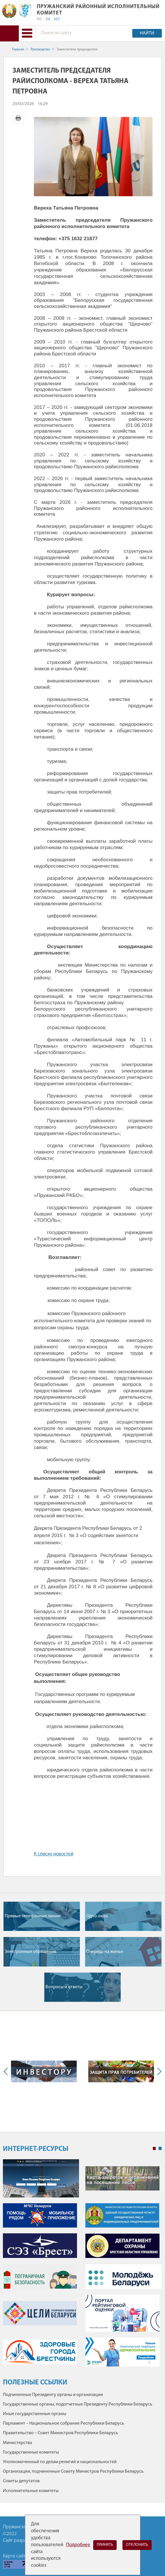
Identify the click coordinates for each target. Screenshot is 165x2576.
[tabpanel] (82, 2265)
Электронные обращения (30, 1951)
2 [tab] (160, 2148)
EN (48, 19)
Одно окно (97, 1916)
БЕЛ (57, 19)
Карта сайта (15, 2556)
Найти (147, 33)
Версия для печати (18, 118)
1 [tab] (154, 2148)
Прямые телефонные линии (32, 1916)
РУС (39, 19)
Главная (18, 49)
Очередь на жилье (104, 1951)
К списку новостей (53, 1854)
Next (158, 2071)
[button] (27, 33)
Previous (6, 2071)
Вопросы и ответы (63, 1987)
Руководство (40, 49)
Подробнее (78, 2544)
